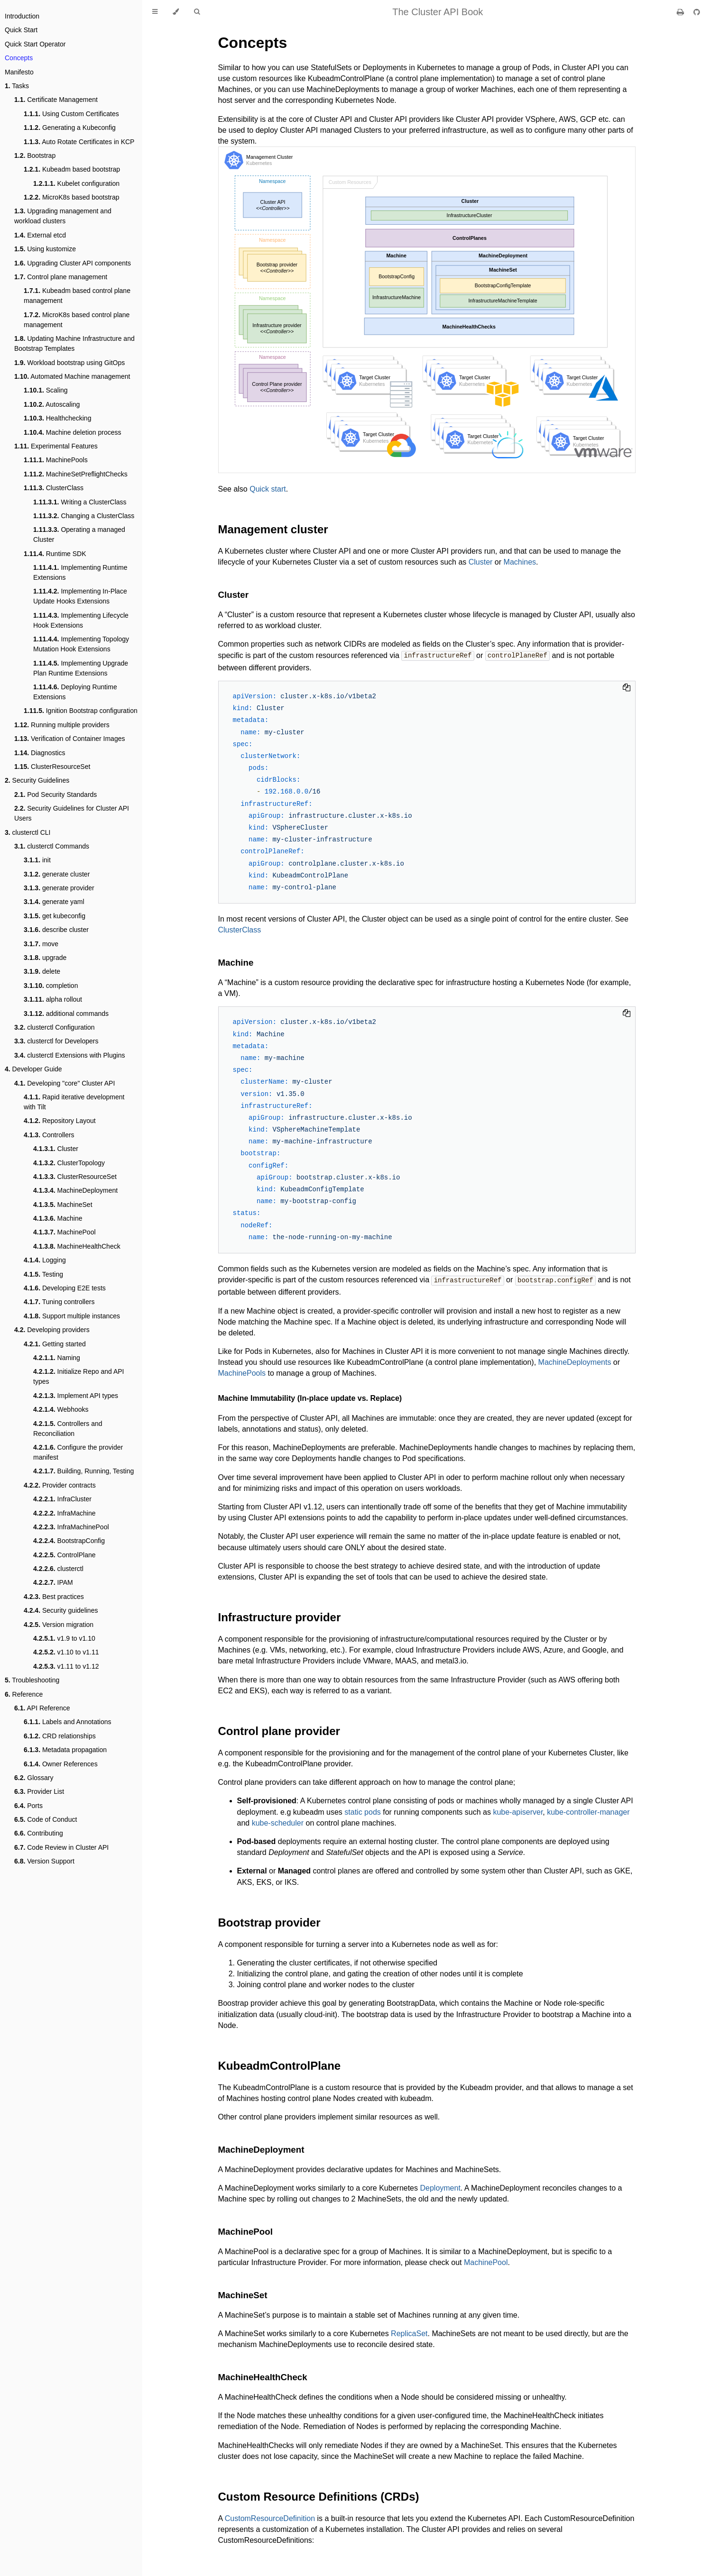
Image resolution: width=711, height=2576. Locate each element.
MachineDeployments (574, 1361)
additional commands (66, 1013)
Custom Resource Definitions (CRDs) (318, 2495)
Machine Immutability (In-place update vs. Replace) (310, 1397)
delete (42, 971)
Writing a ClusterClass (80, 502)
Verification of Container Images (69, 738)
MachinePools (56, 460)
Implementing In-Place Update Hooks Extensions (80, 596)
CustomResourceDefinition (270, 2517)
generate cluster (57, 874)
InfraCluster (62, 1499)
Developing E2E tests (65, 1288)
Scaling (46, 390)
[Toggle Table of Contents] (155, 12)
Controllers (49, 1135)
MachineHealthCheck (76, 1246)
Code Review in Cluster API (61, 1847)
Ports (28, 1805)
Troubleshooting (32, 1680)
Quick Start (21, 30)
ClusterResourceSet (52, 766)
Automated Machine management (72, 376)
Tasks (17, 86)
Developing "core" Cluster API (64, 1083)
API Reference (42, 1708)
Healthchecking (57, 418)
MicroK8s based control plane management (76, 320)
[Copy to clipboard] (626, 688)
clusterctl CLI (28, 832)
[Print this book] (681, 12)
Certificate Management (56, 99)
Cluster (55, 1148)
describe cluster (56, 929)
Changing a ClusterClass (83, 516)
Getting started (55, 1344)
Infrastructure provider (279, 1616)
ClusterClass (53, 488)
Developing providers (52, 1330)
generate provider (59, 888)
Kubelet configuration (76, 183)
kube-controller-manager (588, 1811)
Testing (43, 1274)
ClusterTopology (69, 1163)
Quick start (267, 489)
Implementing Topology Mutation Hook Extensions (81, 644)
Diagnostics (39, 753)
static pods (362, 1811)
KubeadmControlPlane (279, 2064)
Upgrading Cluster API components (72, 263)
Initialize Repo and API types (78, 1376)
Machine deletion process (72, 432)
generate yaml (54, 901)
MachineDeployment (75, 1190)
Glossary (33, 1777)
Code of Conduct (45, 1819)
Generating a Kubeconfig (70, 127)
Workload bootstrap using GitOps (69, 362)
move (41, 944)
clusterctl (58, 1568)
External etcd (40, 235)
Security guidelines (61, 1610)
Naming (56, 1357)
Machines (520, 562)
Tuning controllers (59, 1302)
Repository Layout (60, 1120)
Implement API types (75, 1395)
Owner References (61, 1764)
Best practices (54, 1596)
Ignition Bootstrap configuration (81, 710)
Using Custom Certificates (71, 114)
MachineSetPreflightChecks (76, 474)
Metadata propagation (65, 1750)
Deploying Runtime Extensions (75, 692)
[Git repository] (697, 12)
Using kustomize (45, 249)
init (37, 860)
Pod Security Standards (55, 794)
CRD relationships (60, 1736)
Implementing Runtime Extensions (80, 572)
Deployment (440, 2187)
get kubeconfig (54, 916)
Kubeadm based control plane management (77, 295)
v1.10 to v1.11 (66, 1652)
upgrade (45, 957)
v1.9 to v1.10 (64, 1638)
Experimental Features (56, 446)
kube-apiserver (518, 1811)
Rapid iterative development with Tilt (74, 1102)
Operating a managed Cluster (79, 534)
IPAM (53, 1582)
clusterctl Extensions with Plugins (69, 1055)
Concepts (19, 58)
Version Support (44, 1861)
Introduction (22, 16)
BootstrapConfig (69, 1540)
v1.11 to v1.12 (66, 1666)
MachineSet (62, 1204)
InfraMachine (64, 1513)
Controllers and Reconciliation (67, 1428)
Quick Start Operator (35, 44)
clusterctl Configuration (54, 1027)
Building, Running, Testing (83, 1471)
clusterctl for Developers (56, 1041)
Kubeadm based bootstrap (72, 169)
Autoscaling (52, 404)
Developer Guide (33, 1069)
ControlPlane (64, 1555)
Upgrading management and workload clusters (62, 216)
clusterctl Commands (51, 846)
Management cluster (273, 529)
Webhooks (60, 1409)
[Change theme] (175, 12)
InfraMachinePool (71, 1527)
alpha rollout (53, 999)
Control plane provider (279, 1730)
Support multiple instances (72, 1316)
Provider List (39, 1791)
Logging (45, 1260)
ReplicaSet (409, 2333)
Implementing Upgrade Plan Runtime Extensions (80, 668)
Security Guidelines (37, 780)
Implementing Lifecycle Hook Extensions (81, 620)
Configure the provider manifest (78, 1452)
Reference (24, 1694)
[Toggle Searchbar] (196, 12)
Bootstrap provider (269, 1921)
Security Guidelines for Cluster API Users (71, 813)
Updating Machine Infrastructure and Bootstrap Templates (74, 343)
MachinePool (64, 1232)
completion (51, 985)
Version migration (58, 1624)
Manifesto (19, 72)
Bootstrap (34, 155)
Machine (58, 1218)
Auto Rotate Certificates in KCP (79, 142)
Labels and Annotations (67, 1722)
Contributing (38, 1833)
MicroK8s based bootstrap (72, 197)
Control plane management (60, 277)
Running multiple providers (62, 725)
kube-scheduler (278, 1822)
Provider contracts (60, 1485)
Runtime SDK (55, 553)
